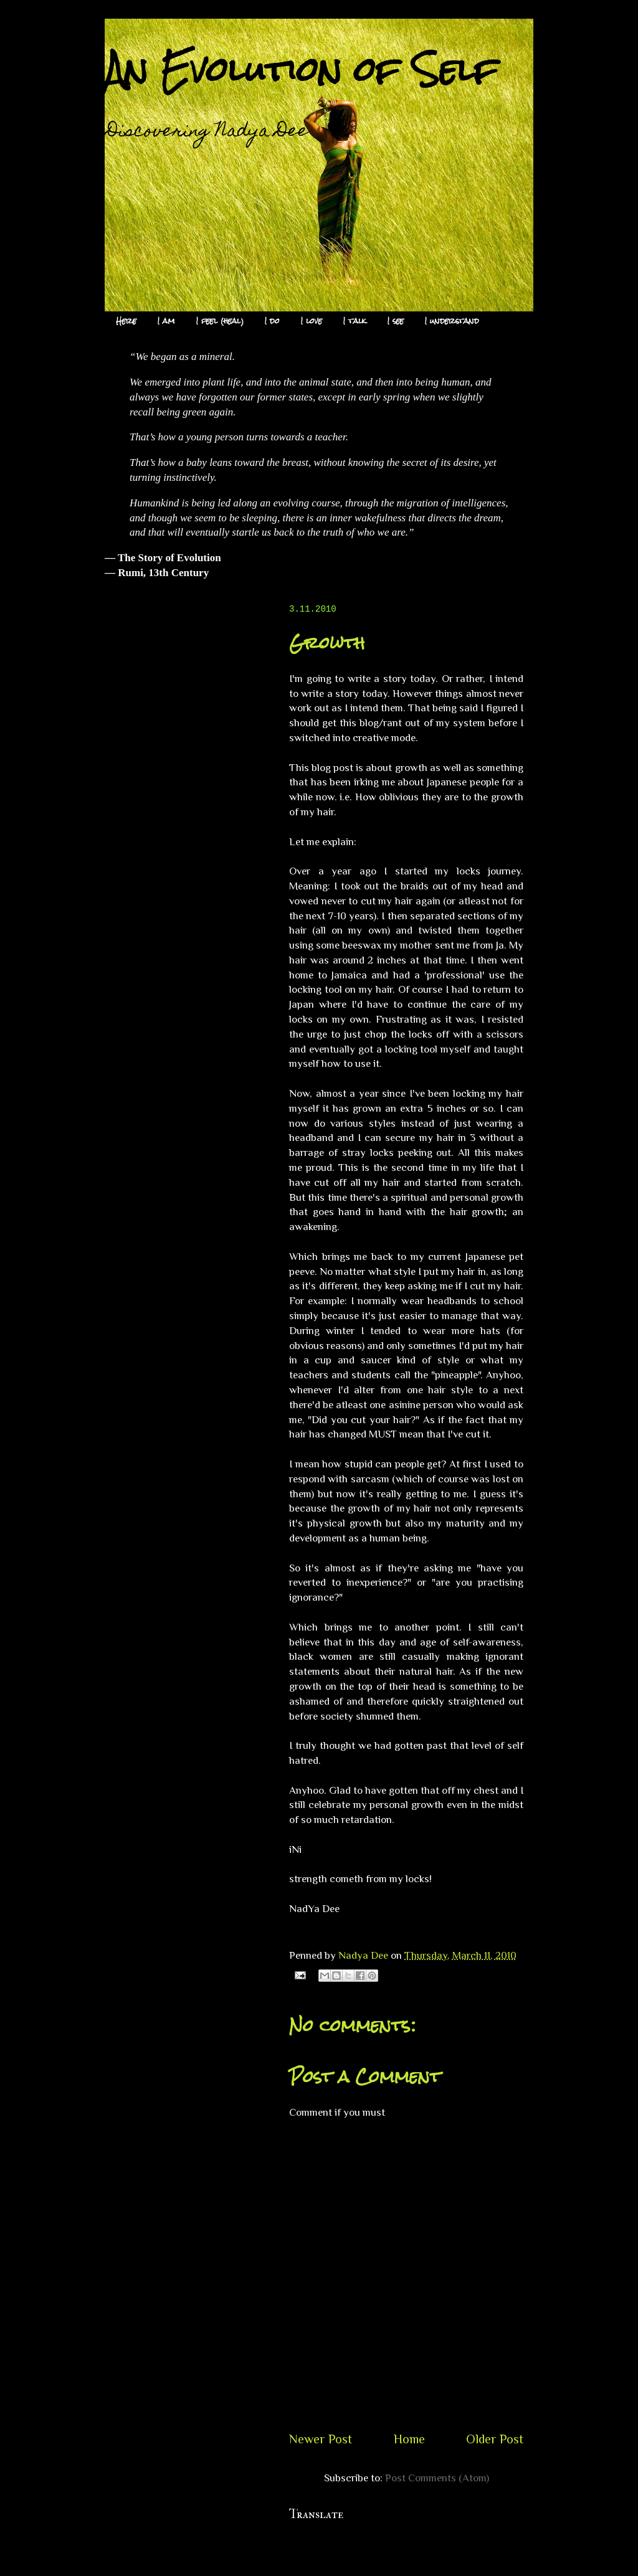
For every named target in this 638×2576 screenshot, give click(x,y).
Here (126, 321)
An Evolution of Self (301, 69)
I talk (354, 321)
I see (396, 321)
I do (272, 321)
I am (166, 321)
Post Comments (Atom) (437, 2478)
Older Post (494, 2439)
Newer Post (320, 2439)
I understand (452, 321)
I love (311, 321)
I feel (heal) (220, 321)
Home (409, 2439)
